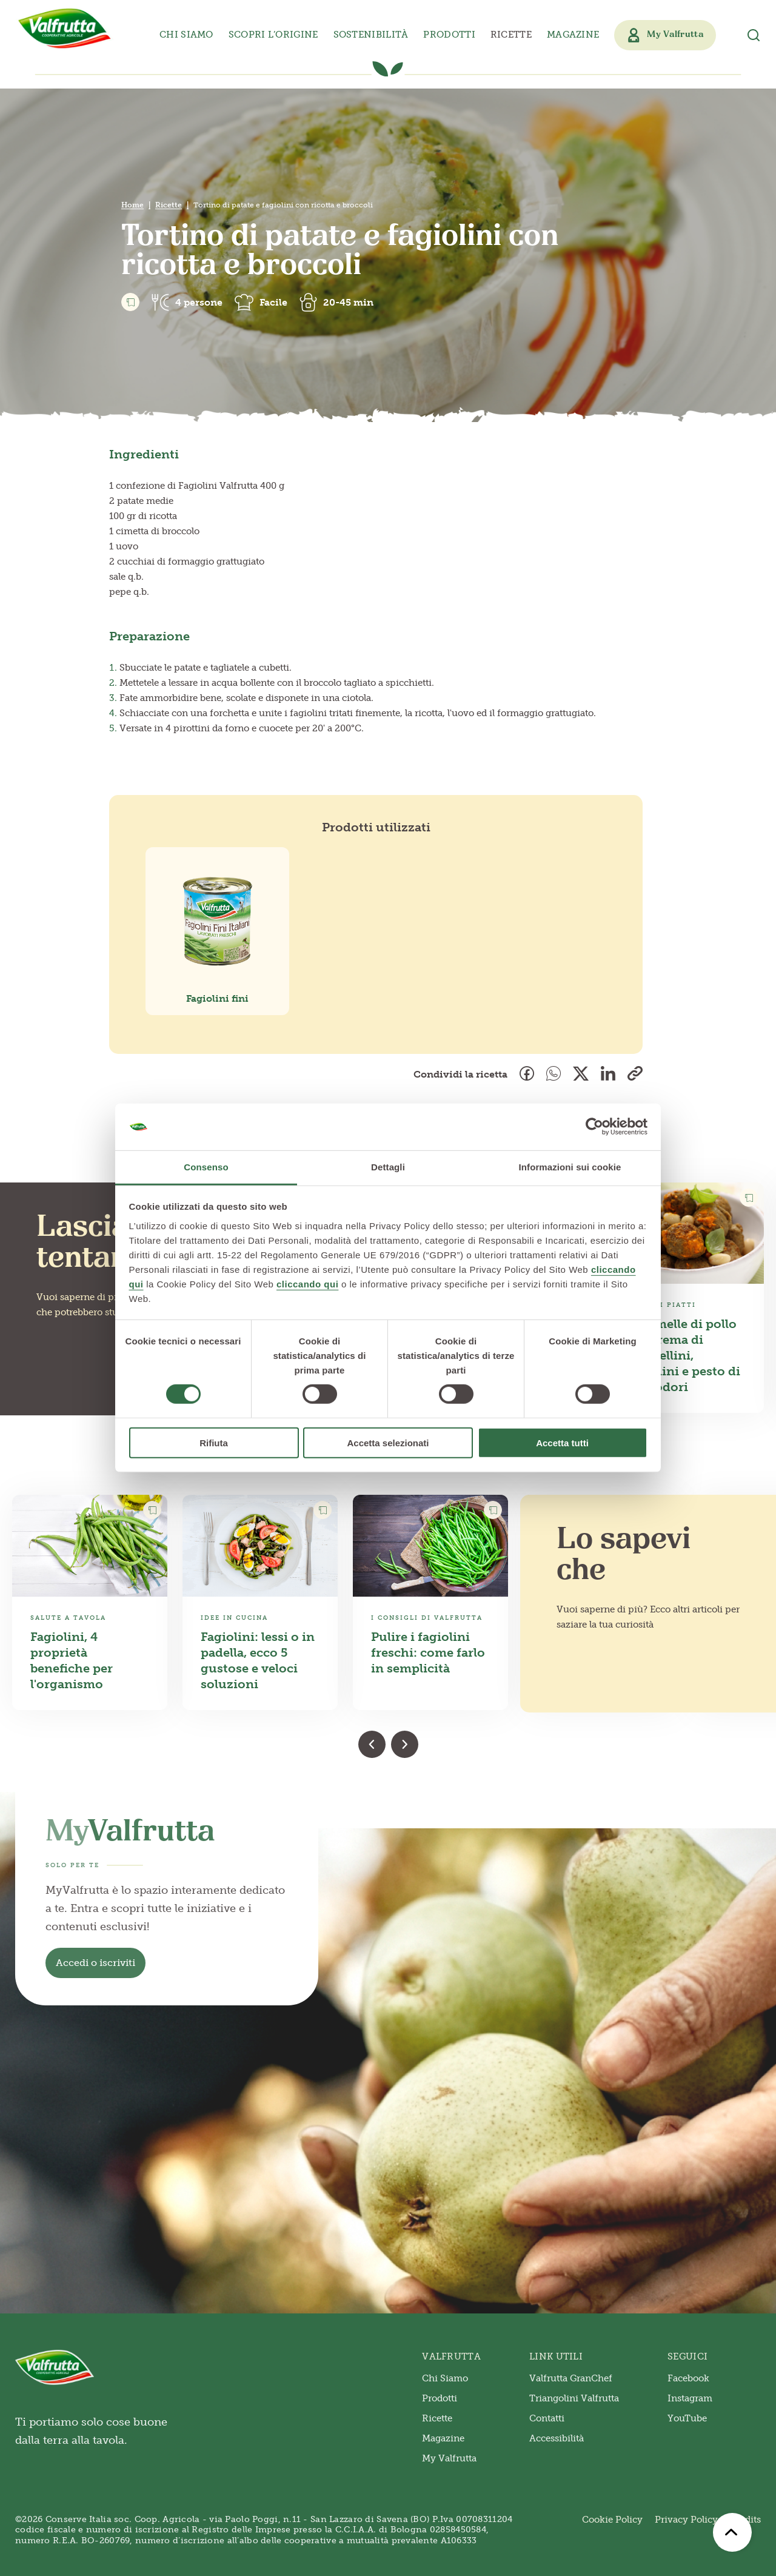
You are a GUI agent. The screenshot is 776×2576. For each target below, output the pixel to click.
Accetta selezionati (388, 1442)
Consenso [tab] (206, 1167)
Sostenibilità (371, 34)
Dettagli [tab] (388, 1167)
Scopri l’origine (273, 34)
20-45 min (348, 302)
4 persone (198, 302)
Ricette (511, 34)
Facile (273, 302)
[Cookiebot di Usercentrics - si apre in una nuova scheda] (594, 1127)
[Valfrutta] (65, 28)
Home (132, 205)
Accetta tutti (562, 1442)
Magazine (573, 34)
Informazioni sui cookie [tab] (570, 1167)
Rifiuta (213, 1442)
